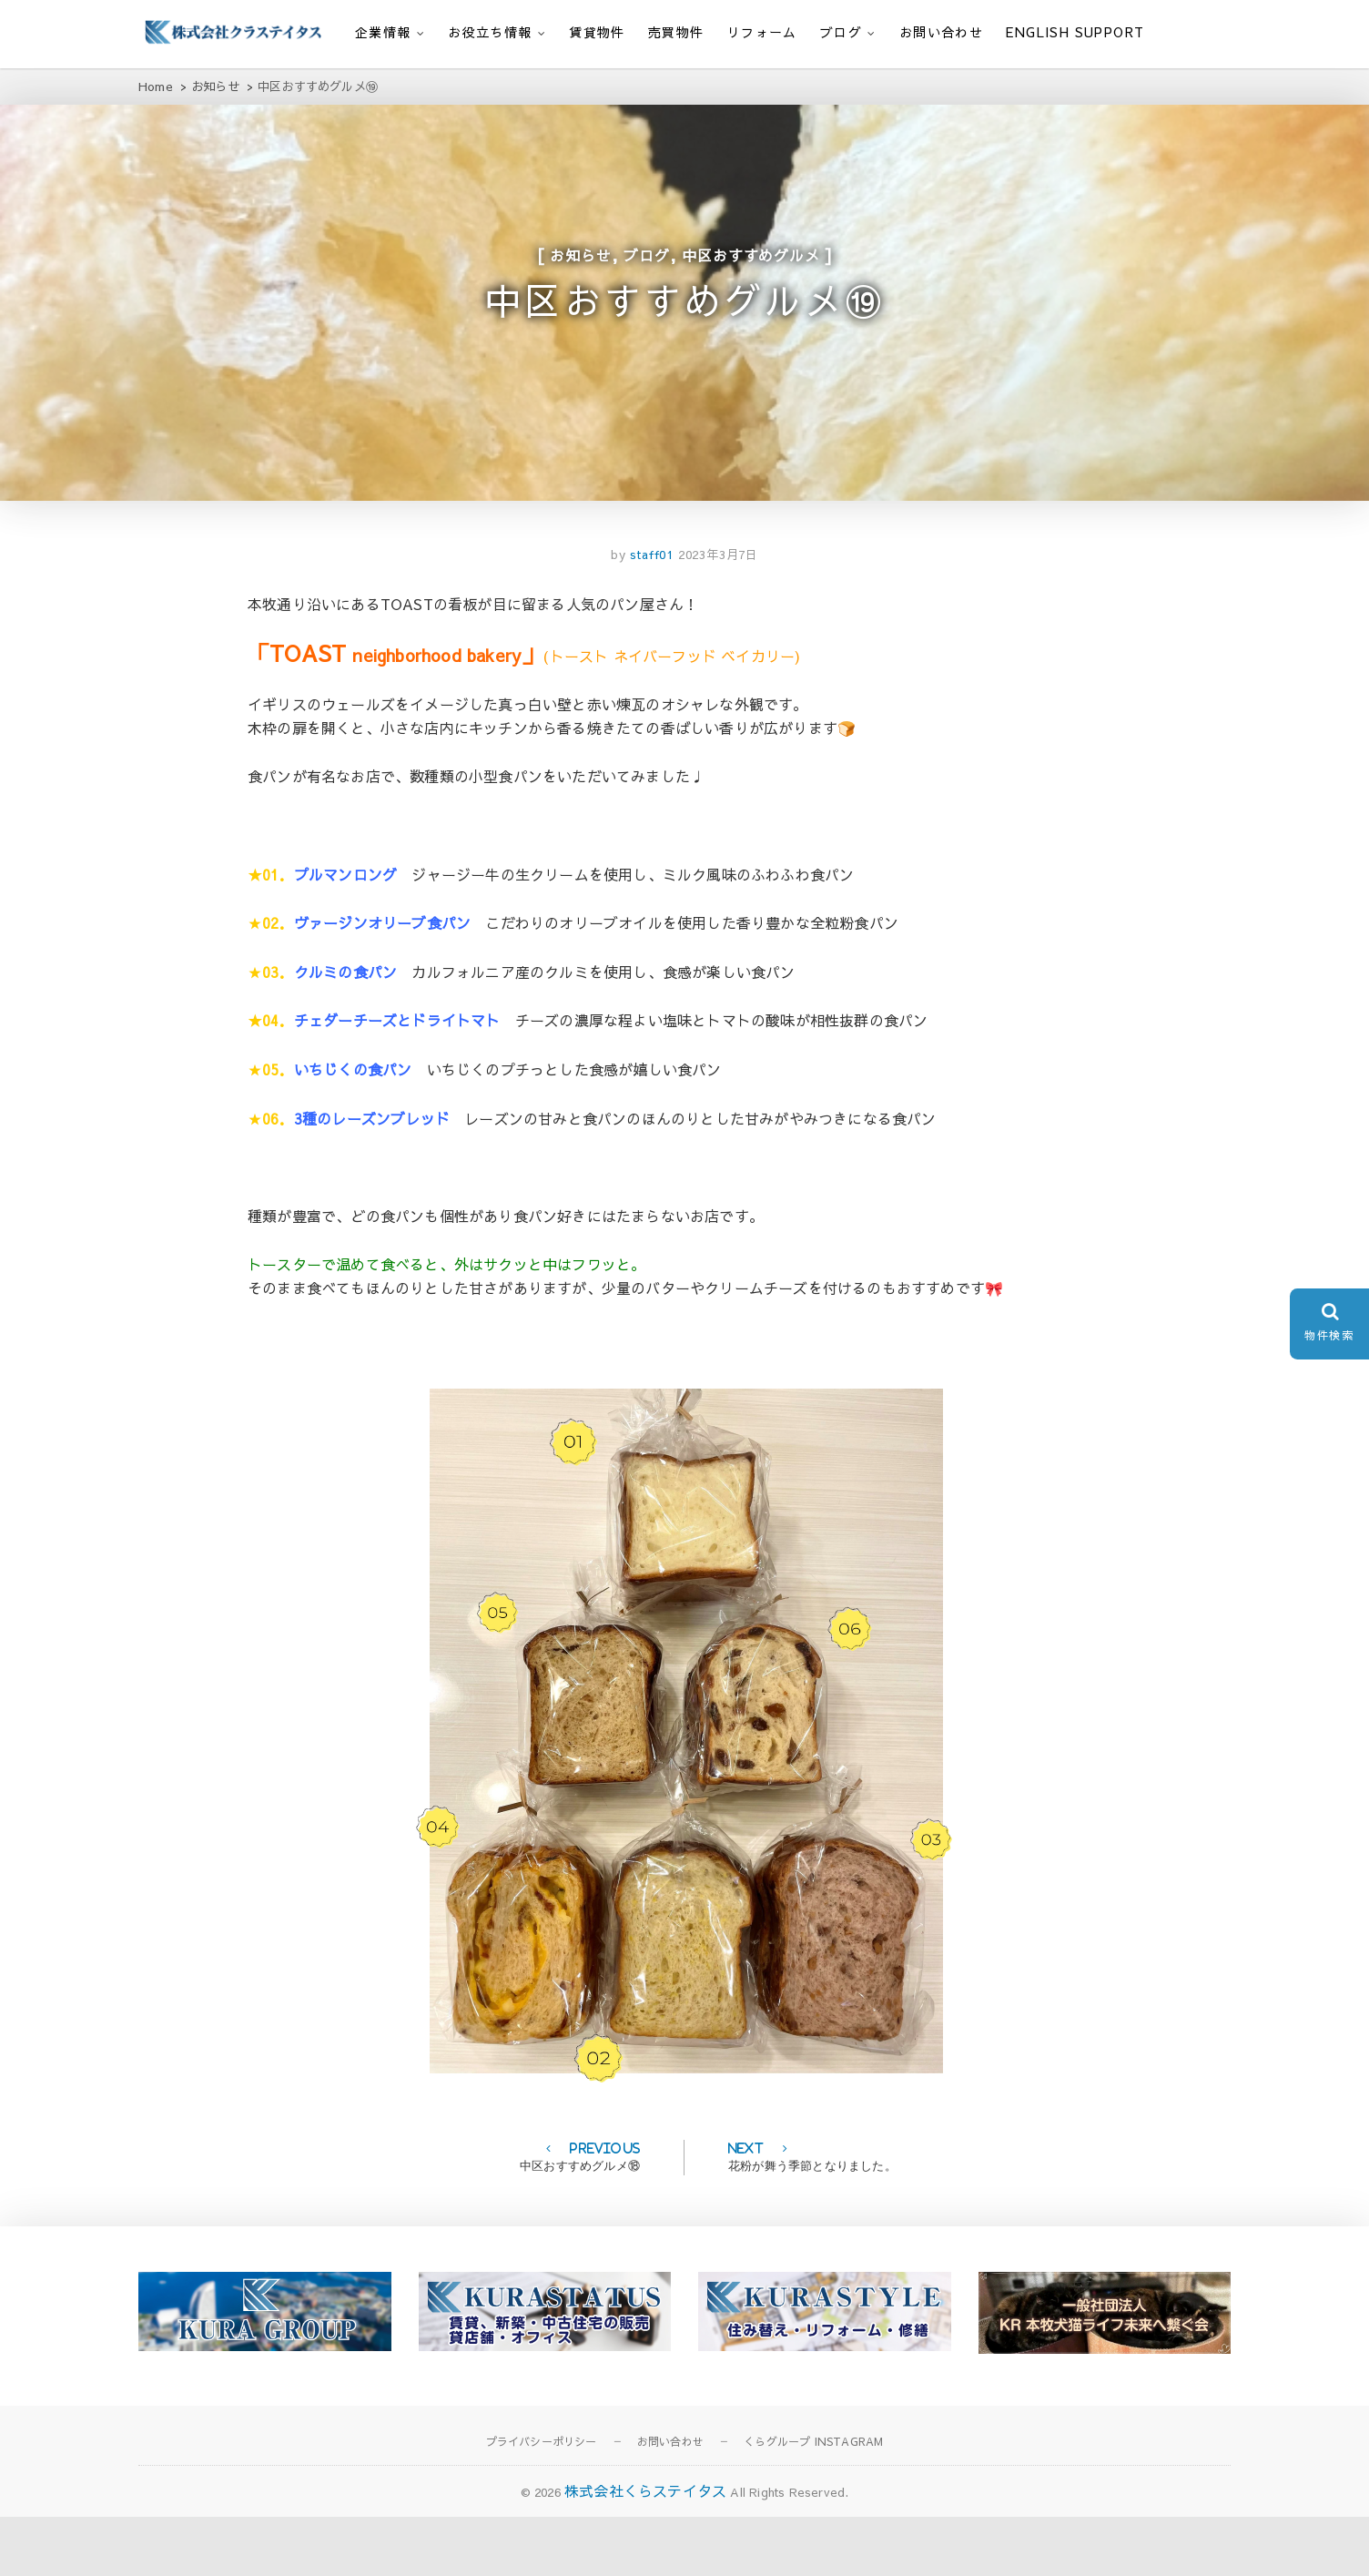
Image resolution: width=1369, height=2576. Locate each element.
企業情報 (383, 32)
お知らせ (580, 273)
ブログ (841, 32)
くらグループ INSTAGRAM (813, 2501)
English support (1075, 32)
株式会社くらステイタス (645, 2550)
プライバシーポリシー (541, 2501)
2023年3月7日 (718, 614)
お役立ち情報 (490, 32)
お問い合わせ (941, 32)
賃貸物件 (597, 32)
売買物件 (676, 32)
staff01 (650, 614)
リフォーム (762, 32)
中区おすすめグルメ (750, 273)
